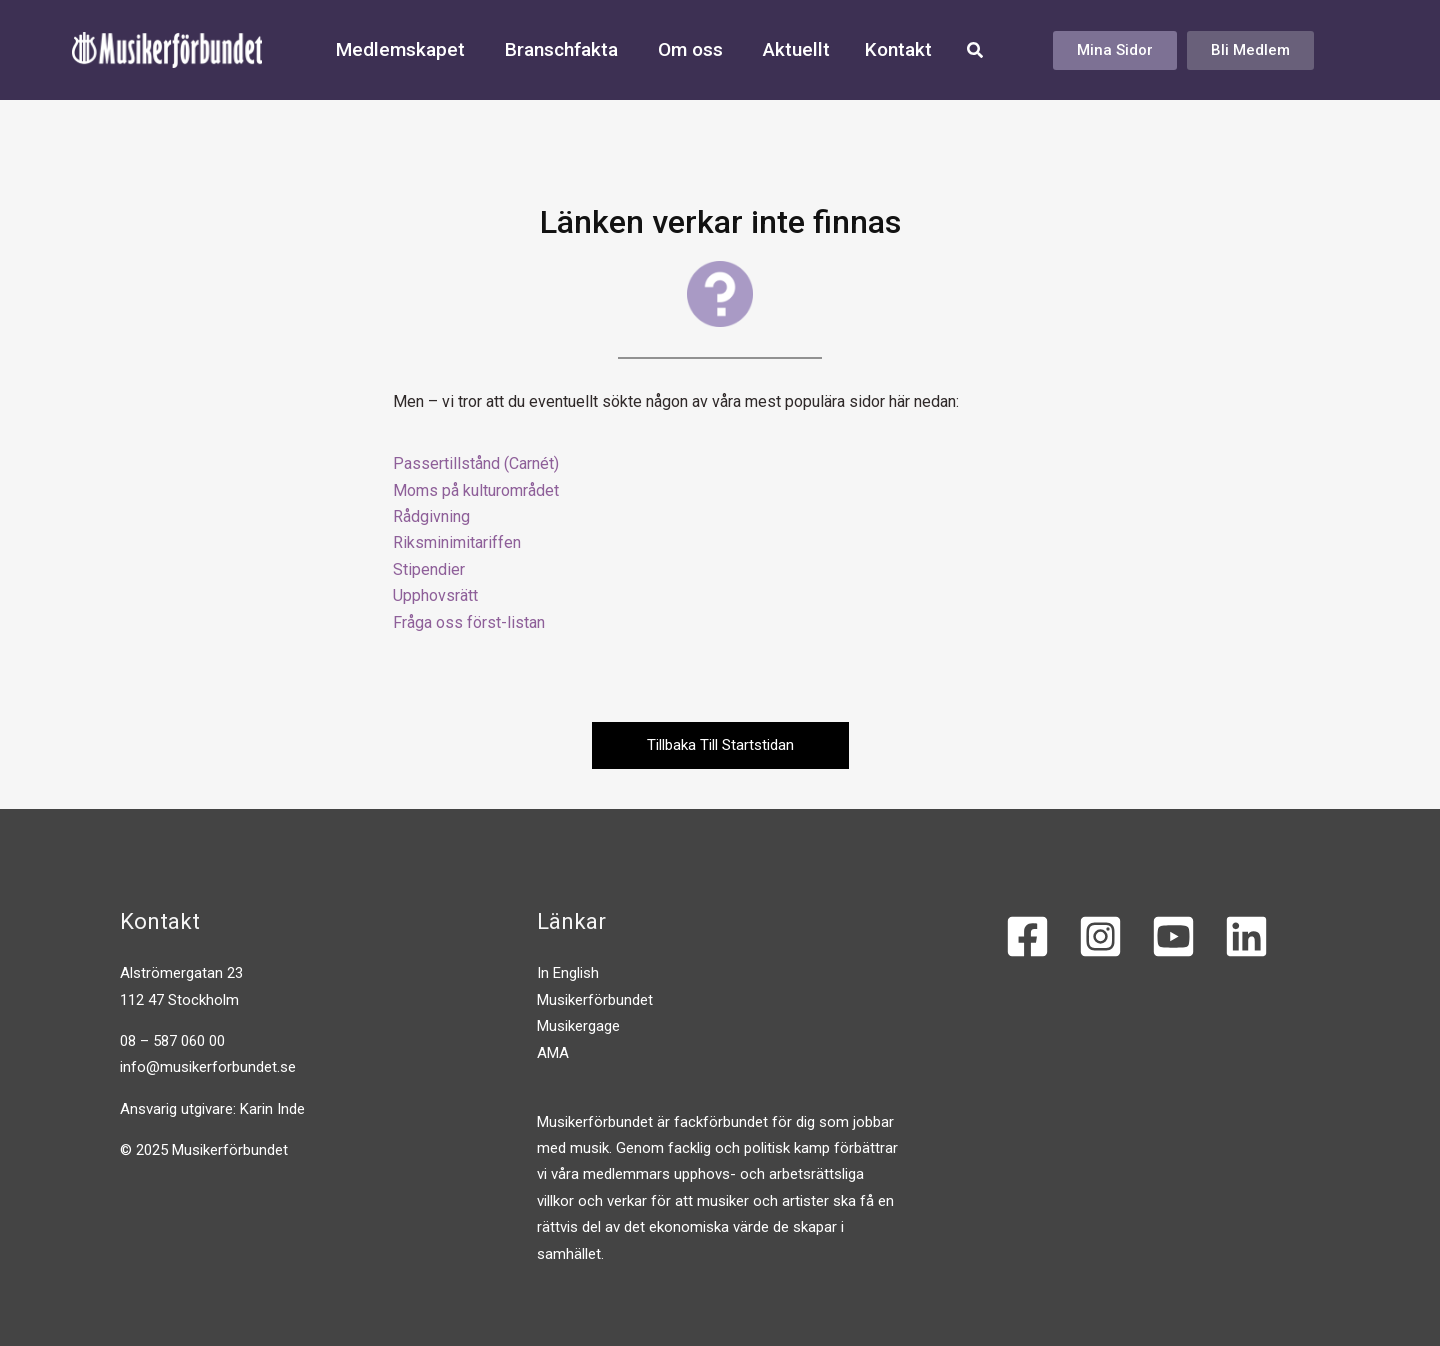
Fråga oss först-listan (469, 622)
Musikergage (578, 1027)
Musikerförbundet (595, 1000)
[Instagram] (1100, 937)
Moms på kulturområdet (476, 490)
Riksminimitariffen (457, 542)
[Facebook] (1027, 937)
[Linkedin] (1246, 937)
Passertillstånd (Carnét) (476, 463)
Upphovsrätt (435, 595)
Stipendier (429, 569)
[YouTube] (1173, 937)
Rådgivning (431, 516)
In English (568, 974)
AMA (553, 1053)
